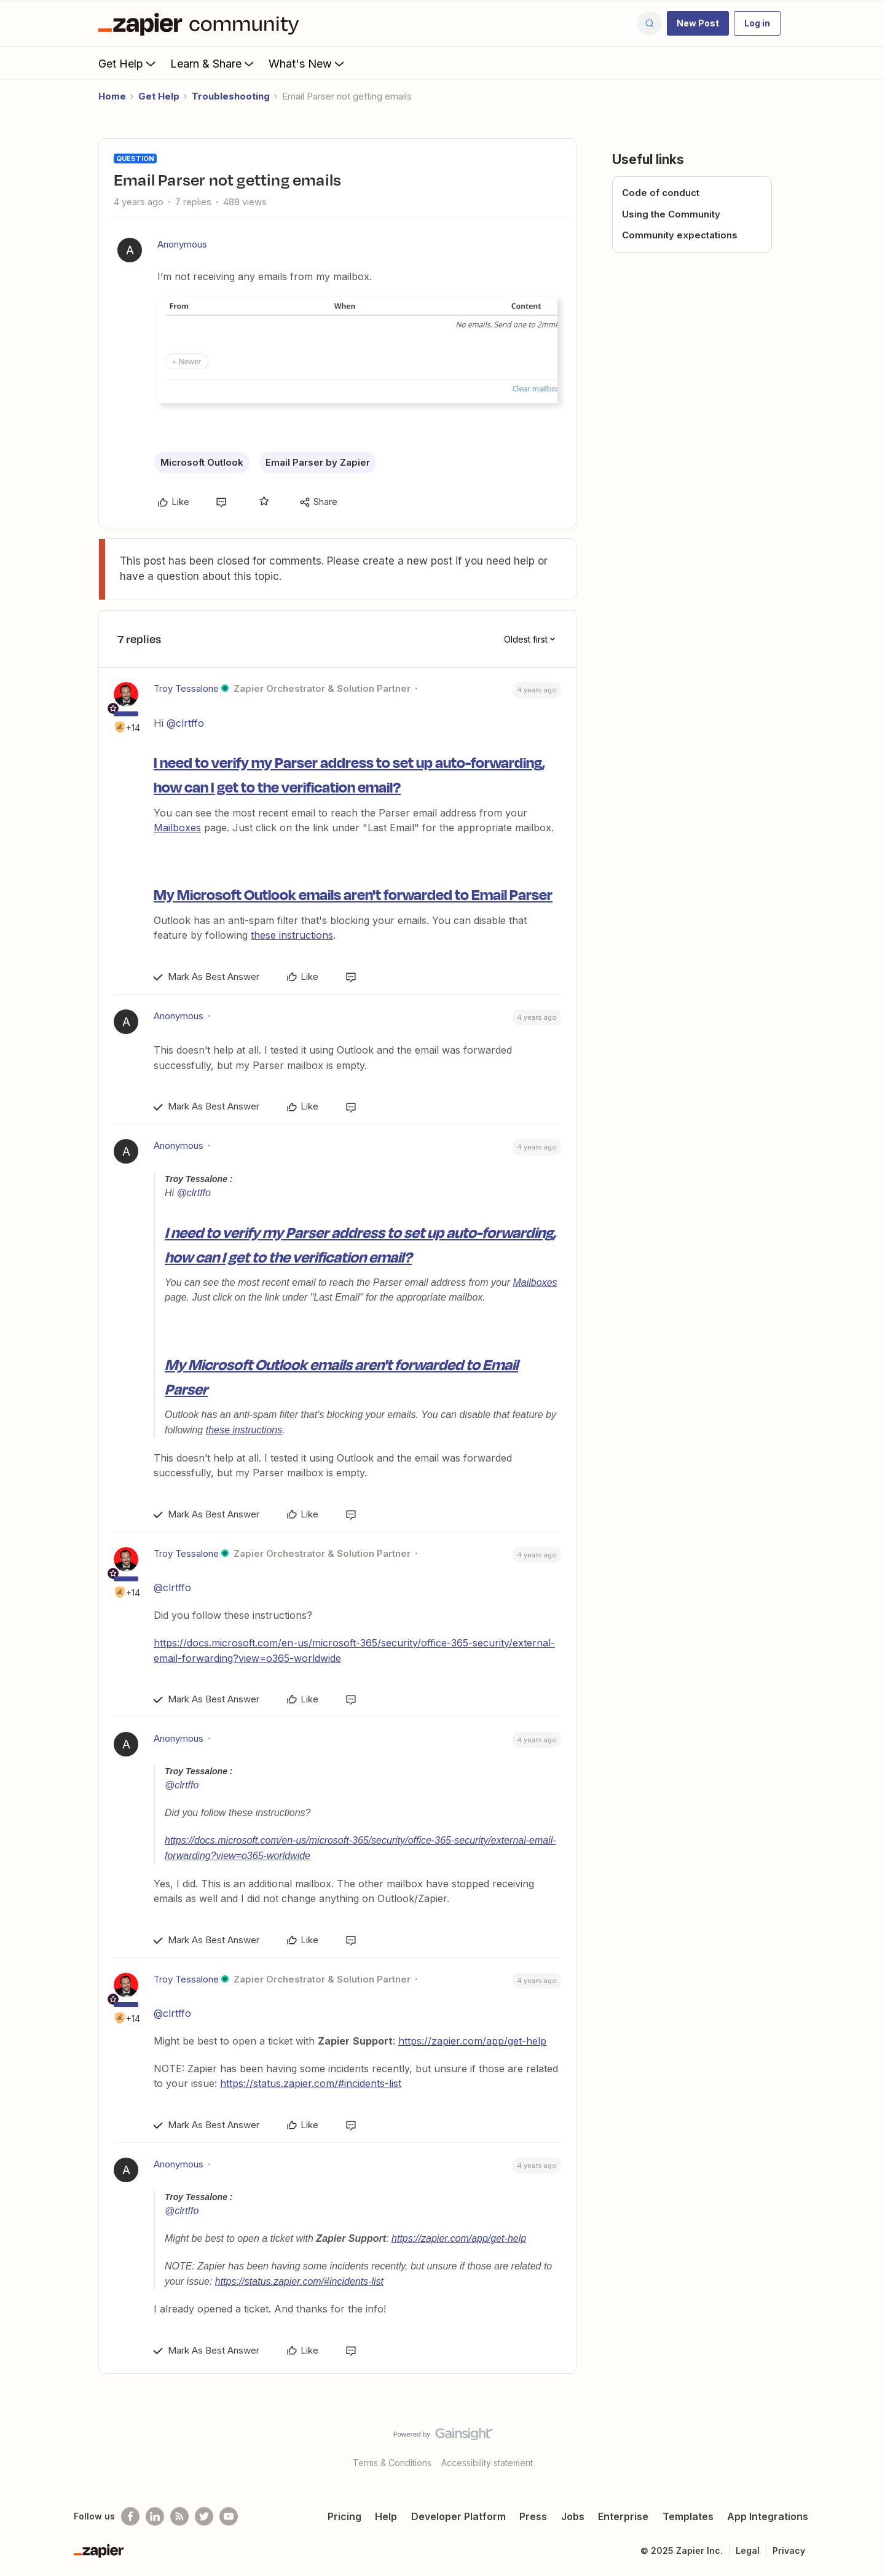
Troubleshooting (231, 96)
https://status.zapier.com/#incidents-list (310, 2083)
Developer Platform (458, 2516)
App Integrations (767, 2516)
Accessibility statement (487, 2462)
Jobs (572, 2516)
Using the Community (671, 214)
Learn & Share (213, 63)
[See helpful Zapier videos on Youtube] (228, 2516)
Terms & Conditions (392, 2462)
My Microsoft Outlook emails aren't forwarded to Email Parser (353, 894)
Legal (748, 2550)
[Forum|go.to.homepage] (201, 23)
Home (112, 96)
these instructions (292, 935)
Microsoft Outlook (201, 462)
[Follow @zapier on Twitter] (204, 2516)
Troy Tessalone (186, 688)
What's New (308, 63)
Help (386, 2516)
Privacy (789, 2550)
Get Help (128, 63)
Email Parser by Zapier (318, 462)
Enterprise (623, 2516)
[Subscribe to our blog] (179, 2516)
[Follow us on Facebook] (130, 2516)
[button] (698, 23)
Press (533, 2516)
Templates (688, 2516)
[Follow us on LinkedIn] (155, 2516)
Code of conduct (660, 192)
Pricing (344, 2516)
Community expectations (680, 235)
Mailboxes (177, 827)
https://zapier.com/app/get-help (472, 2041)
